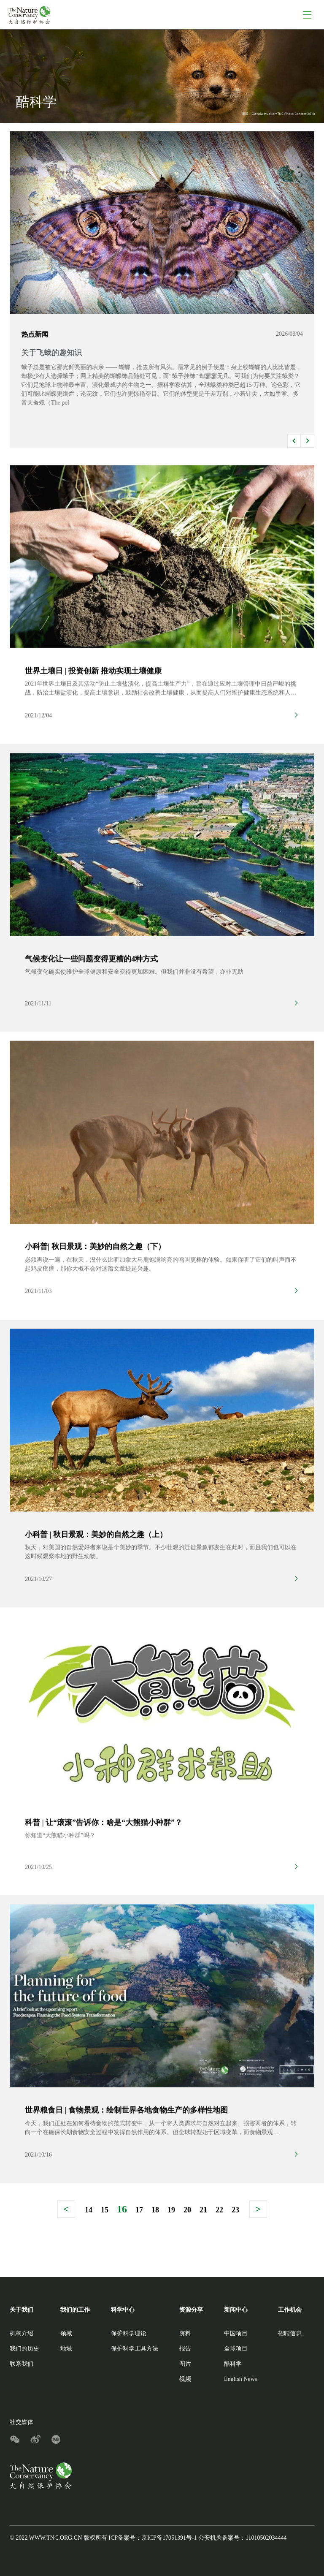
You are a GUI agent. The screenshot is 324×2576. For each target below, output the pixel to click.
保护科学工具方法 (134, 2348)
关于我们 (21, 2310)
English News (240, 2379)
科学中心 (123, 2310)
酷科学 (233, 2364)
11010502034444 (266, 2538)
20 (187, 2210)
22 (219, 2210)
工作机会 (290, 2310)
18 (155, 2210)
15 (104, 2210)
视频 (185, 2379)
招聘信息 (290, 2333)
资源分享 (191, 2310)
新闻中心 (236, 2310)
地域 (66, 2348)
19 (171, 2210)
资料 (185, 2333)
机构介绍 (21, 2333)
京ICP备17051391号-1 (169, 2538)
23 (235, 2210)
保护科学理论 (128, 2333)
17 (139, 2210)
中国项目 (236, 2333)
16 (122, 2209)
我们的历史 (24, 2348)
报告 (185, 2348)
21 (203, 2210)
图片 (185, 2364)
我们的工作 (75, 2310)
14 (88, 2210)
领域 (66, 2333)
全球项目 (236, 2348)
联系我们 (21, 2364)
